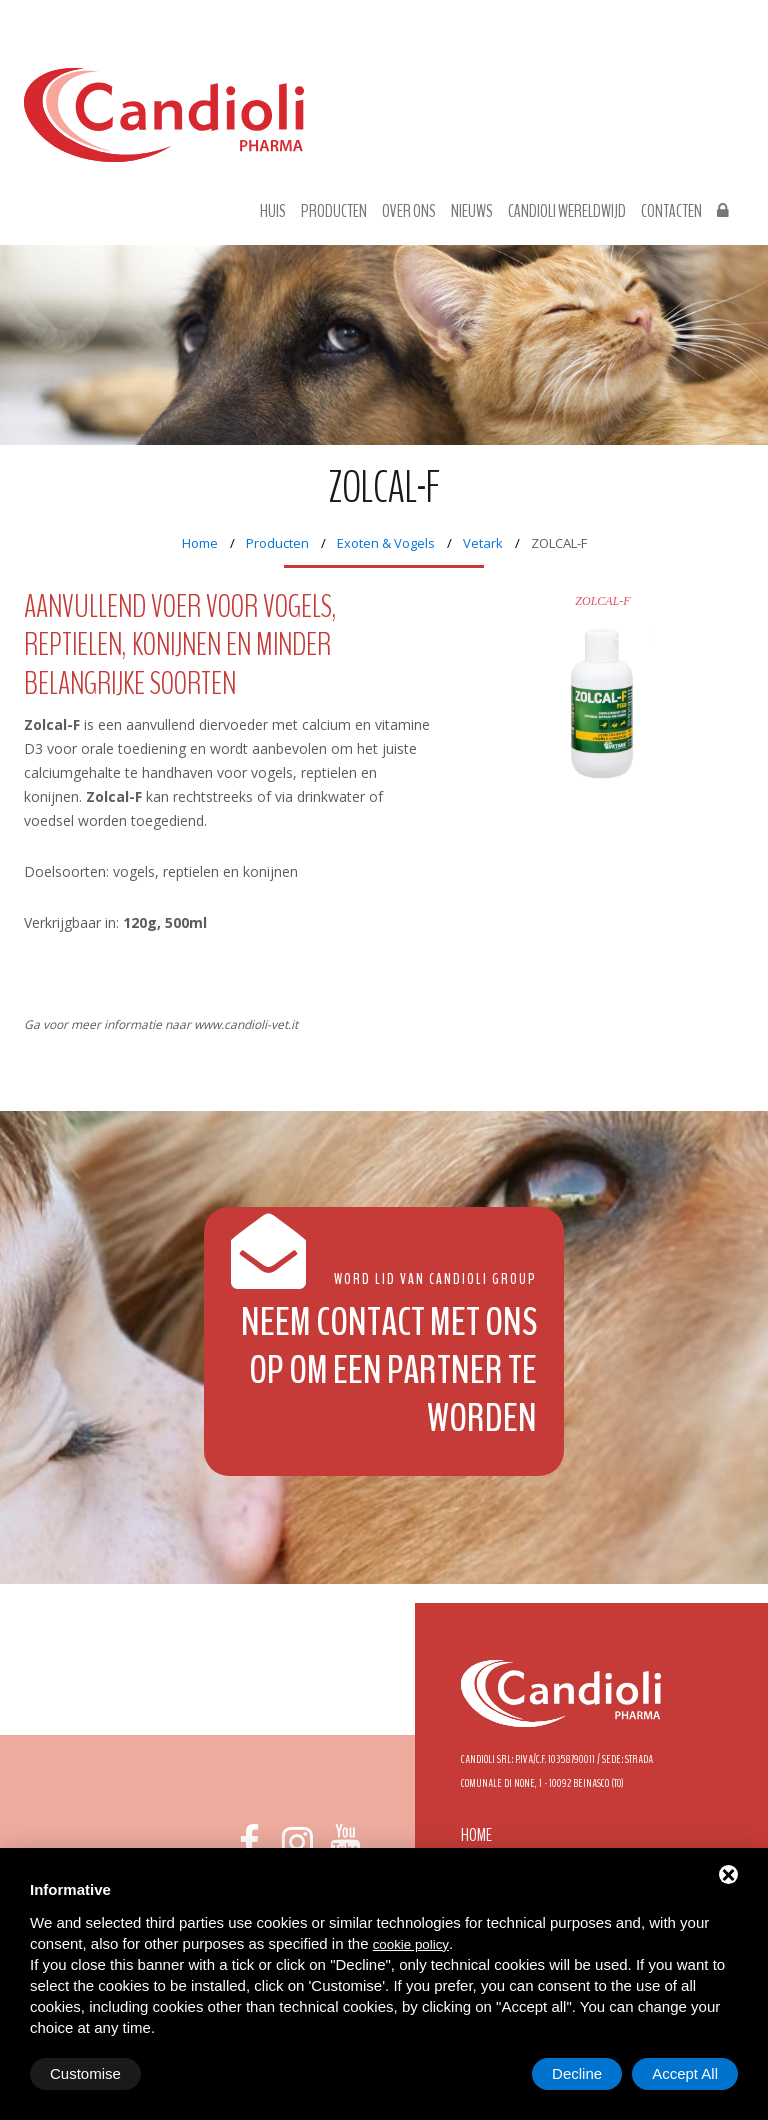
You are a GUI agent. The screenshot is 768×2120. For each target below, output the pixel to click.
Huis (273, 212)
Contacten (671, 212)
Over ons (409, 212)
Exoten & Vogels (386, 543)
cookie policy (411, 1944)
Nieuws (472, 212)
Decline (577, 2073)
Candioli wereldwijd (567, 212)
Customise (85, 2073)
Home (200, 543)
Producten (334, 212)
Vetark (483, 543)
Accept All (685, 2073)
